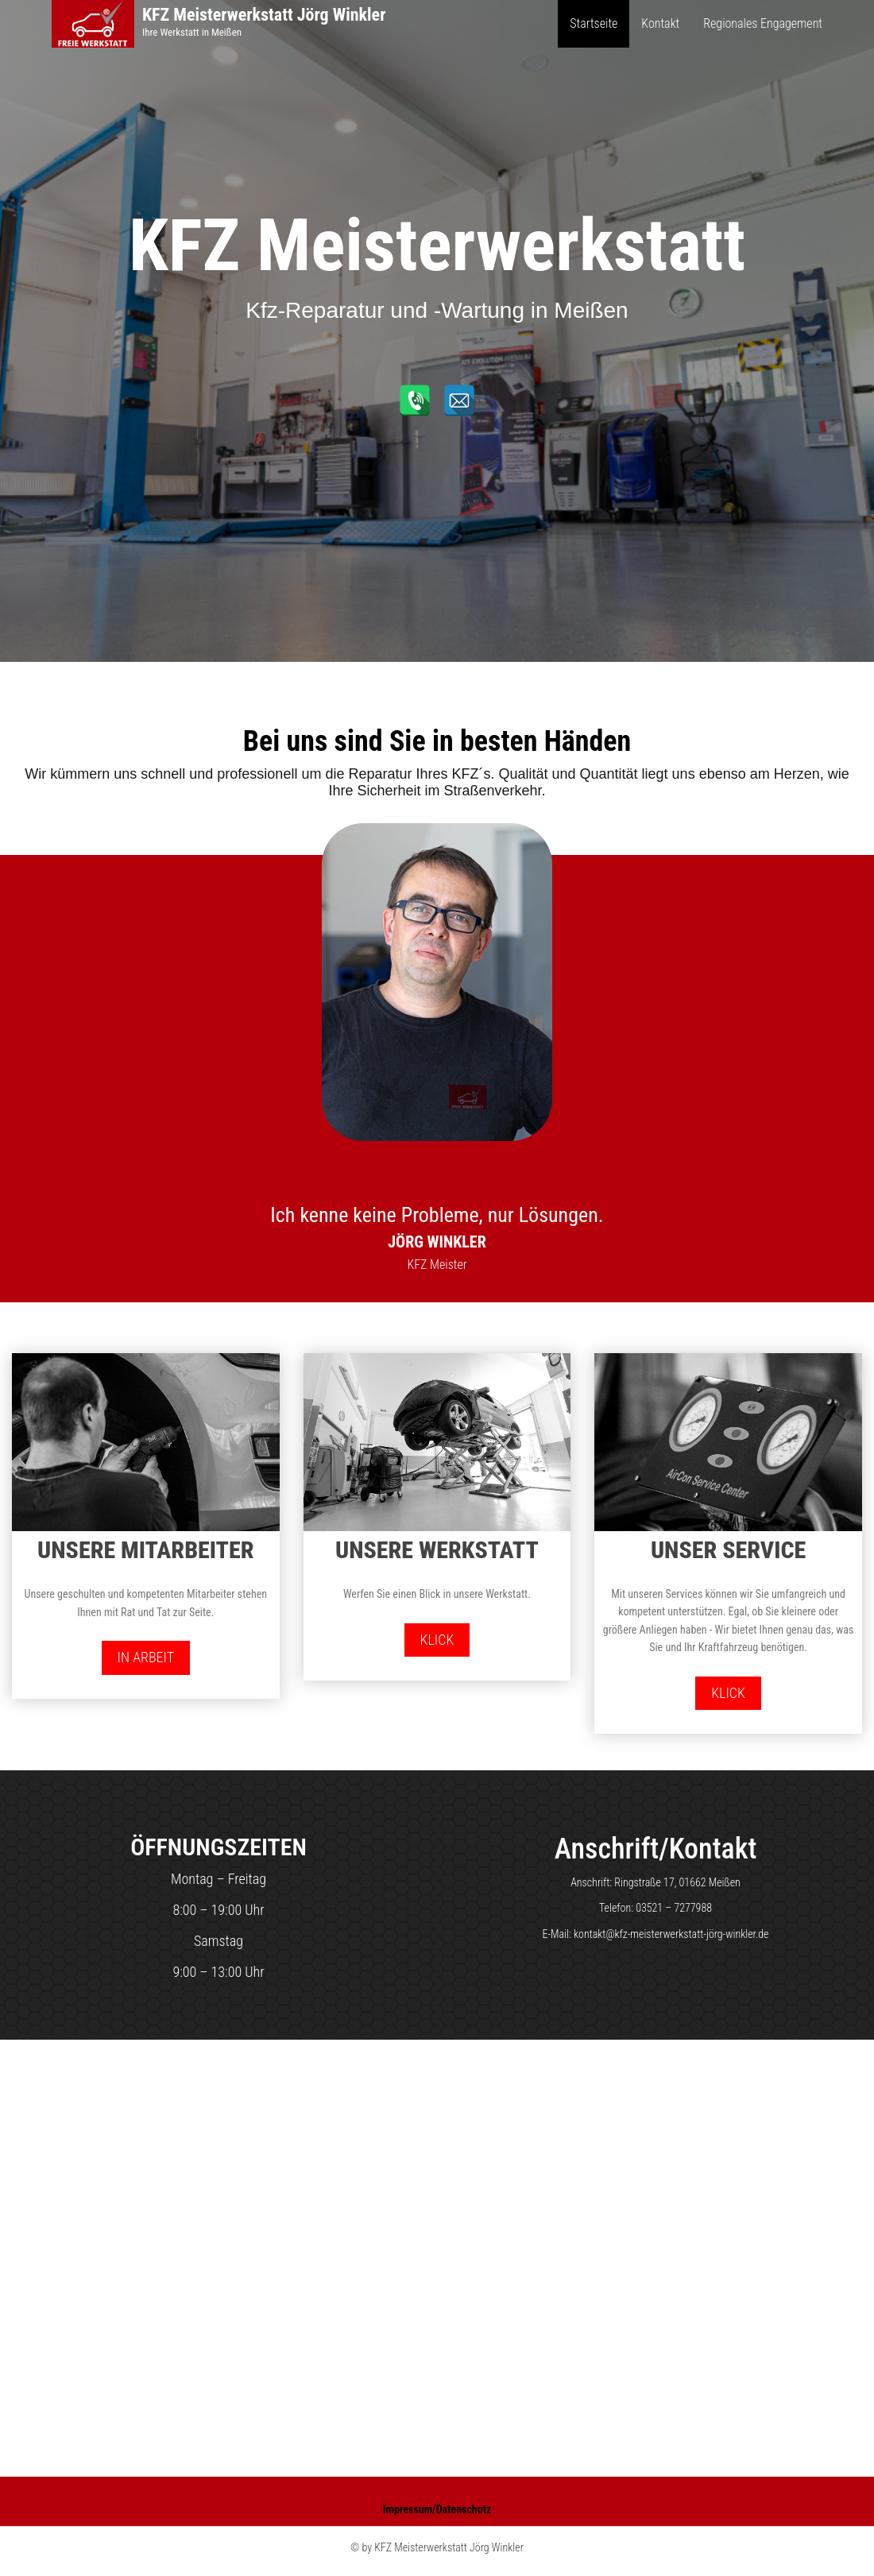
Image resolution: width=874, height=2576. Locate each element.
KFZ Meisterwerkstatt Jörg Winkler (263, 15)
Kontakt (660, 23)
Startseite (593, 23)
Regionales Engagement (762, 23)
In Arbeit (146, 1657)
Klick (437, 1639)
